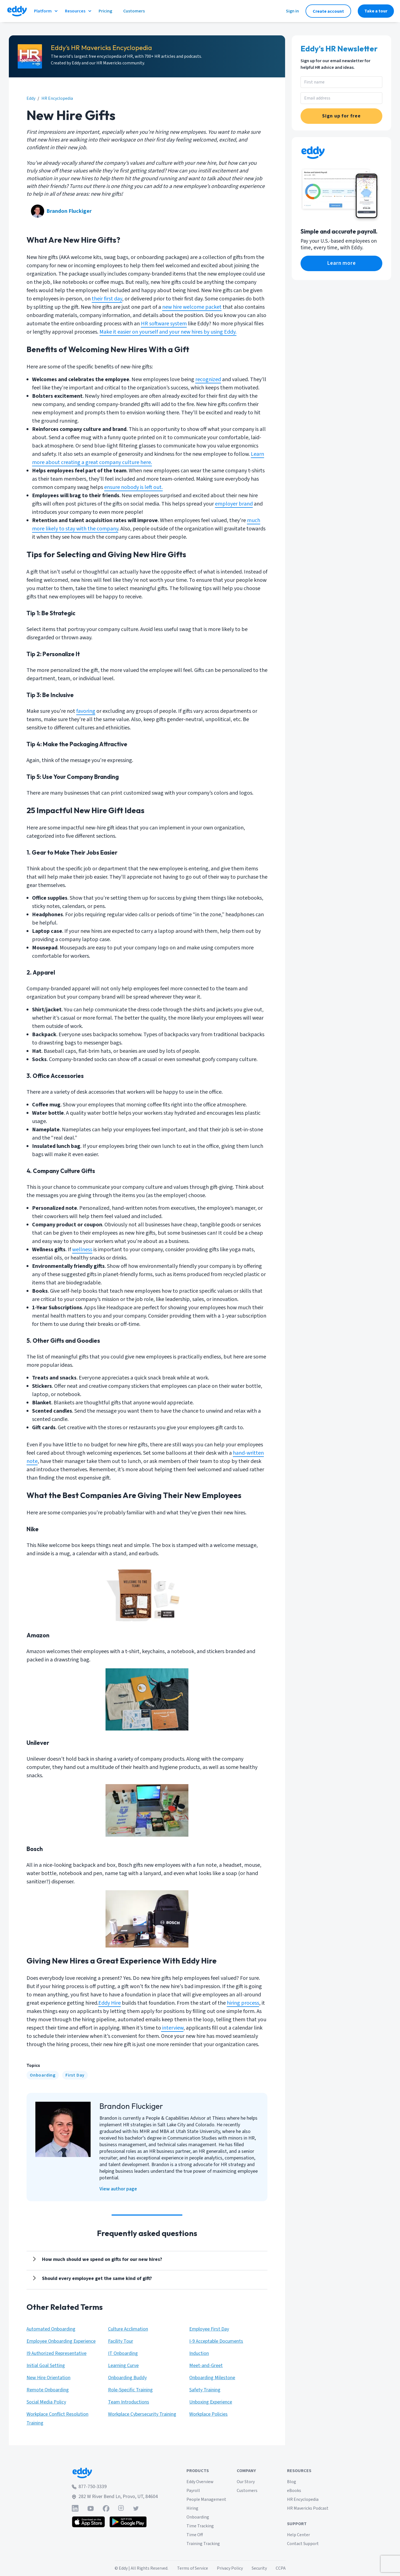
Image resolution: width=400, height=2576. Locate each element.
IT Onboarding (123, 2353)
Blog (291, 2482)
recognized (208, 379)
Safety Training (204, 2389)
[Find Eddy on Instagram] (121, 2508)
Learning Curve (123, 2365)
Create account (328, 11)
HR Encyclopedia (303, 2499)
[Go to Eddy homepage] (17, 11)
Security (259, 2568)
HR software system (164, 324)
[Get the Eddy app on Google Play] (128, 2521)
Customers (247, 2491)
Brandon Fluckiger (69, 211)
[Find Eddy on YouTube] (90, 2508)
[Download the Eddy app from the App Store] (88, 2521)
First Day (75, 2075)
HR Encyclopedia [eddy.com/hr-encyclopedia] (57, 98)
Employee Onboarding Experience (61, 2341)
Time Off (194, 2535)
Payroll (193, 2491)
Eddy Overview (200, 2482)
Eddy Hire (109, 2003)
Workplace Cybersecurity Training (142, 2414)
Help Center (298, 2535)
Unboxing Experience (210, 2402)
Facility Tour (120, 2341)
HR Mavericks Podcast (307, 2508)
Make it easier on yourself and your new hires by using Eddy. (167, 332)
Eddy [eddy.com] (31, 98)
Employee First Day (209, 2329)
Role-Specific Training (130, 2389)
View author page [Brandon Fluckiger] (118, 2188)
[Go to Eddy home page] (115, 2472)
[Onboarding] (43, 2075)
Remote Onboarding (48, 2389)
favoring (85, 711)
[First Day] (75, 2075)
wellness (82, 1249)
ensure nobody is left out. (133, 487)
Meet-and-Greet (206, 2365)
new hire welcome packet (192, 307)
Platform (46, 11)
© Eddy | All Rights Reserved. (141, 2568)
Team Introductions (128, 2402)
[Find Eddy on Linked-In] (75, 2508)
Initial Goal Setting (46, 2365)
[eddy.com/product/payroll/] (341, 263)
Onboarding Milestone (212, 2377)
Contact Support (303, 2544)
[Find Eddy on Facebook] (106, 2508)
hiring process (243, 2003)
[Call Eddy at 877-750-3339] (115, 2487)
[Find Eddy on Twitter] (136, 2508)
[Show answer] (99, 2259)
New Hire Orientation (48, 2377)
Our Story (246, 2482)
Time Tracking (200, 2526)
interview (172, 2028)
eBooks (294, 2491)
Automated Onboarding (51, 2329)
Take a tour (375, 11)
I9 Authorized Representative (56, 2353)
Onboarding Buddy (127, 2377)
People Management (206, 2499)
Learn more (341, 263)
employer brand (234, 504)
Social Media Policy (46, 2402)
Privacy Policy (230, 2568)
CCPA (281, 2568)
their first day (107, 299)
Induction (199, 2353)
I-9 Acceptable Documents (216, 2341)
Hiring (192, 2508)
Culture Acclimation (128, 2329)
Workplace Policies (208, 2414)
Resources (78, 11)
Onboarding (43, 2075)
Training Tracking (203, 2544)
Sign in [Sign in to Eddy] (292, 11)
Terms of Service (192, 2568)
